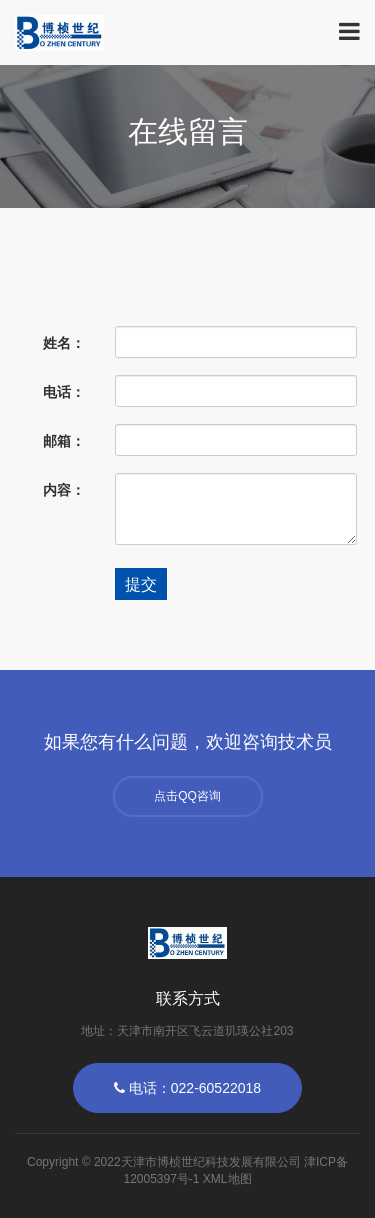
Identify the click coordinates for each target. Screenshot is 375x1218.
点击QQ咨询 (187, 796)
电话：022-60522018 (187, 1088)
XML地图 (227, 1179)
